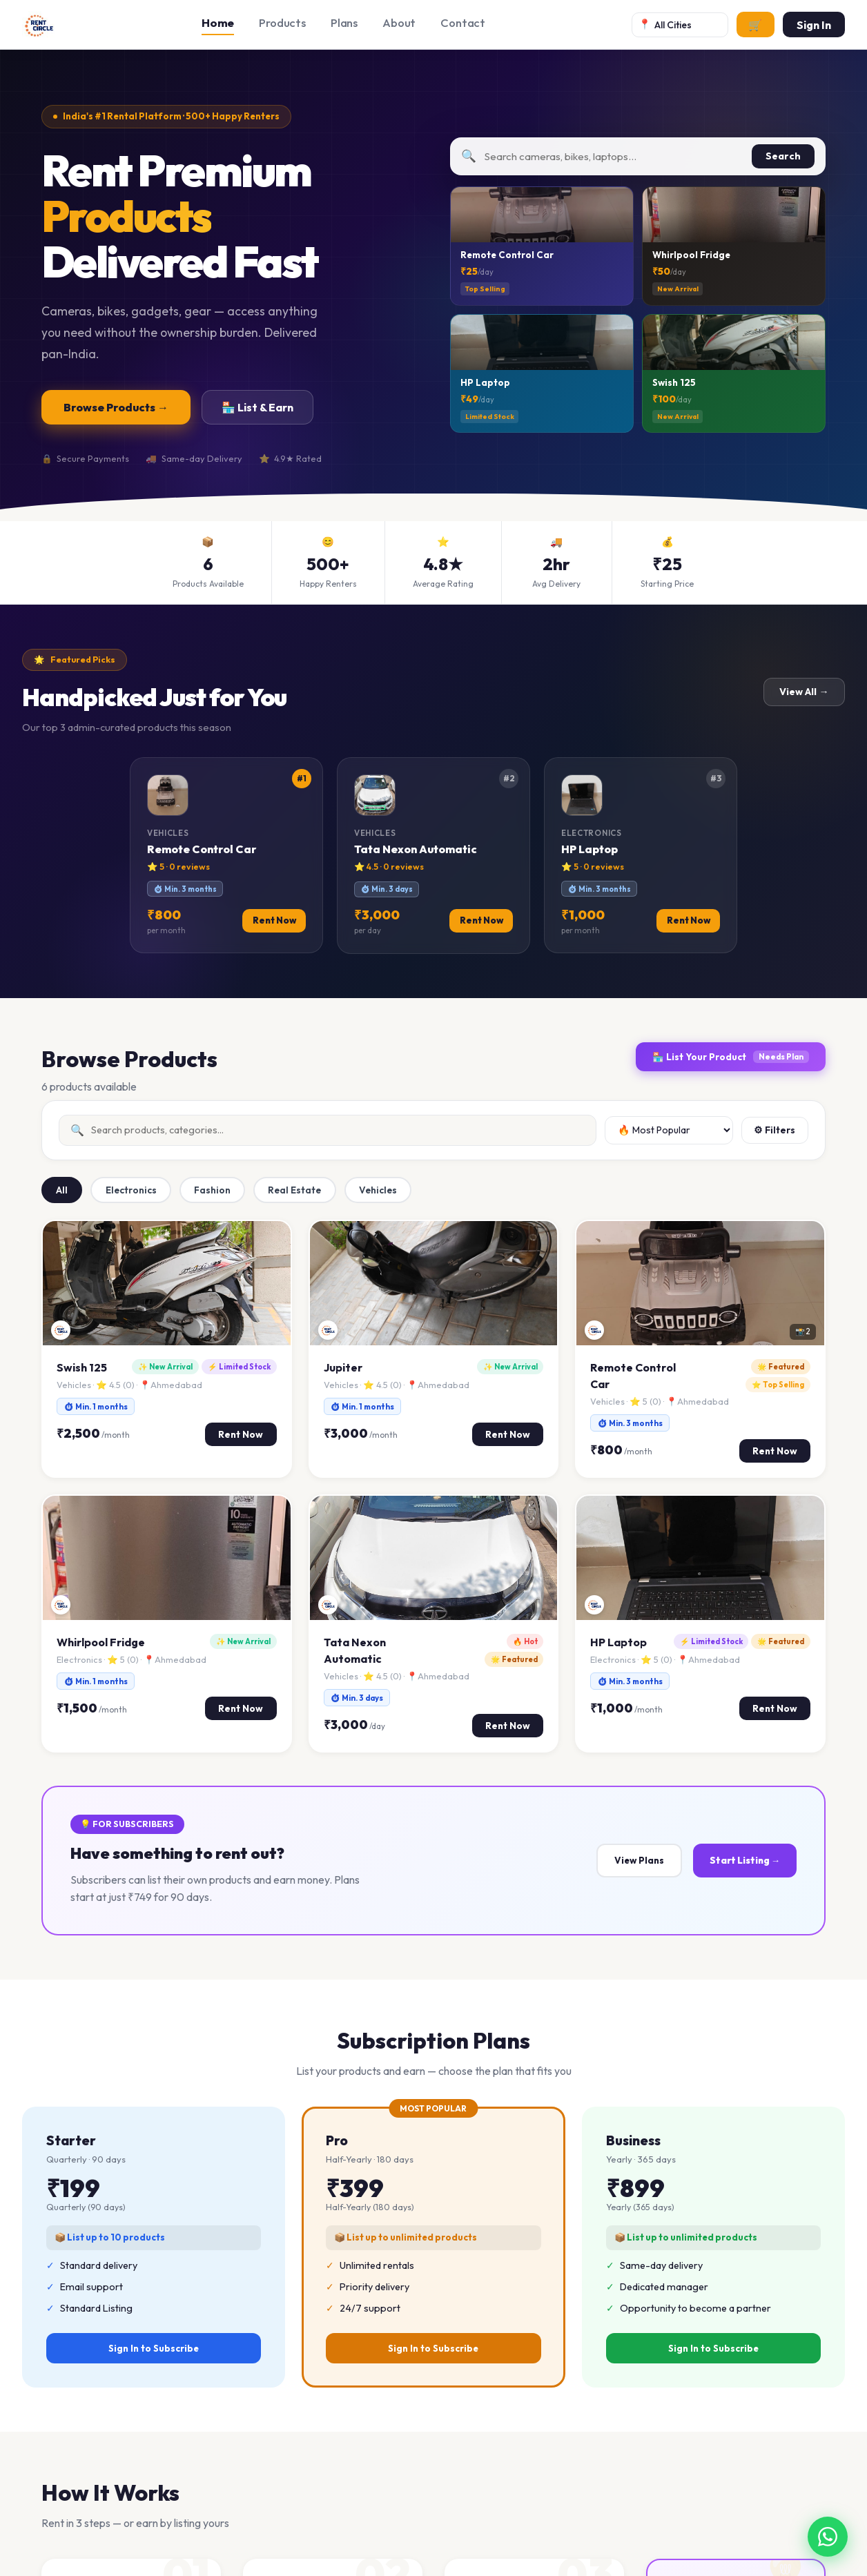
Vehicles (378, 1190)
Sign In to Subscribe (153, 2348)
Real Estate (294, 1190)
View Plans (639, 1860)
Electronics (131, 1190)
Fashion (212, 1190)
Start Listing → (745, 1860)
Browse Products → (116, 407)
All (62, 1190)
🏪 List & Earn (257, 407)
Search (783, 156)
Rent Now (240, 1434)
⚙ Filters (774, 1130)
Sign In (814, 25)
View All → (804, 692)
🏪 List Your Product (730, 1057)
